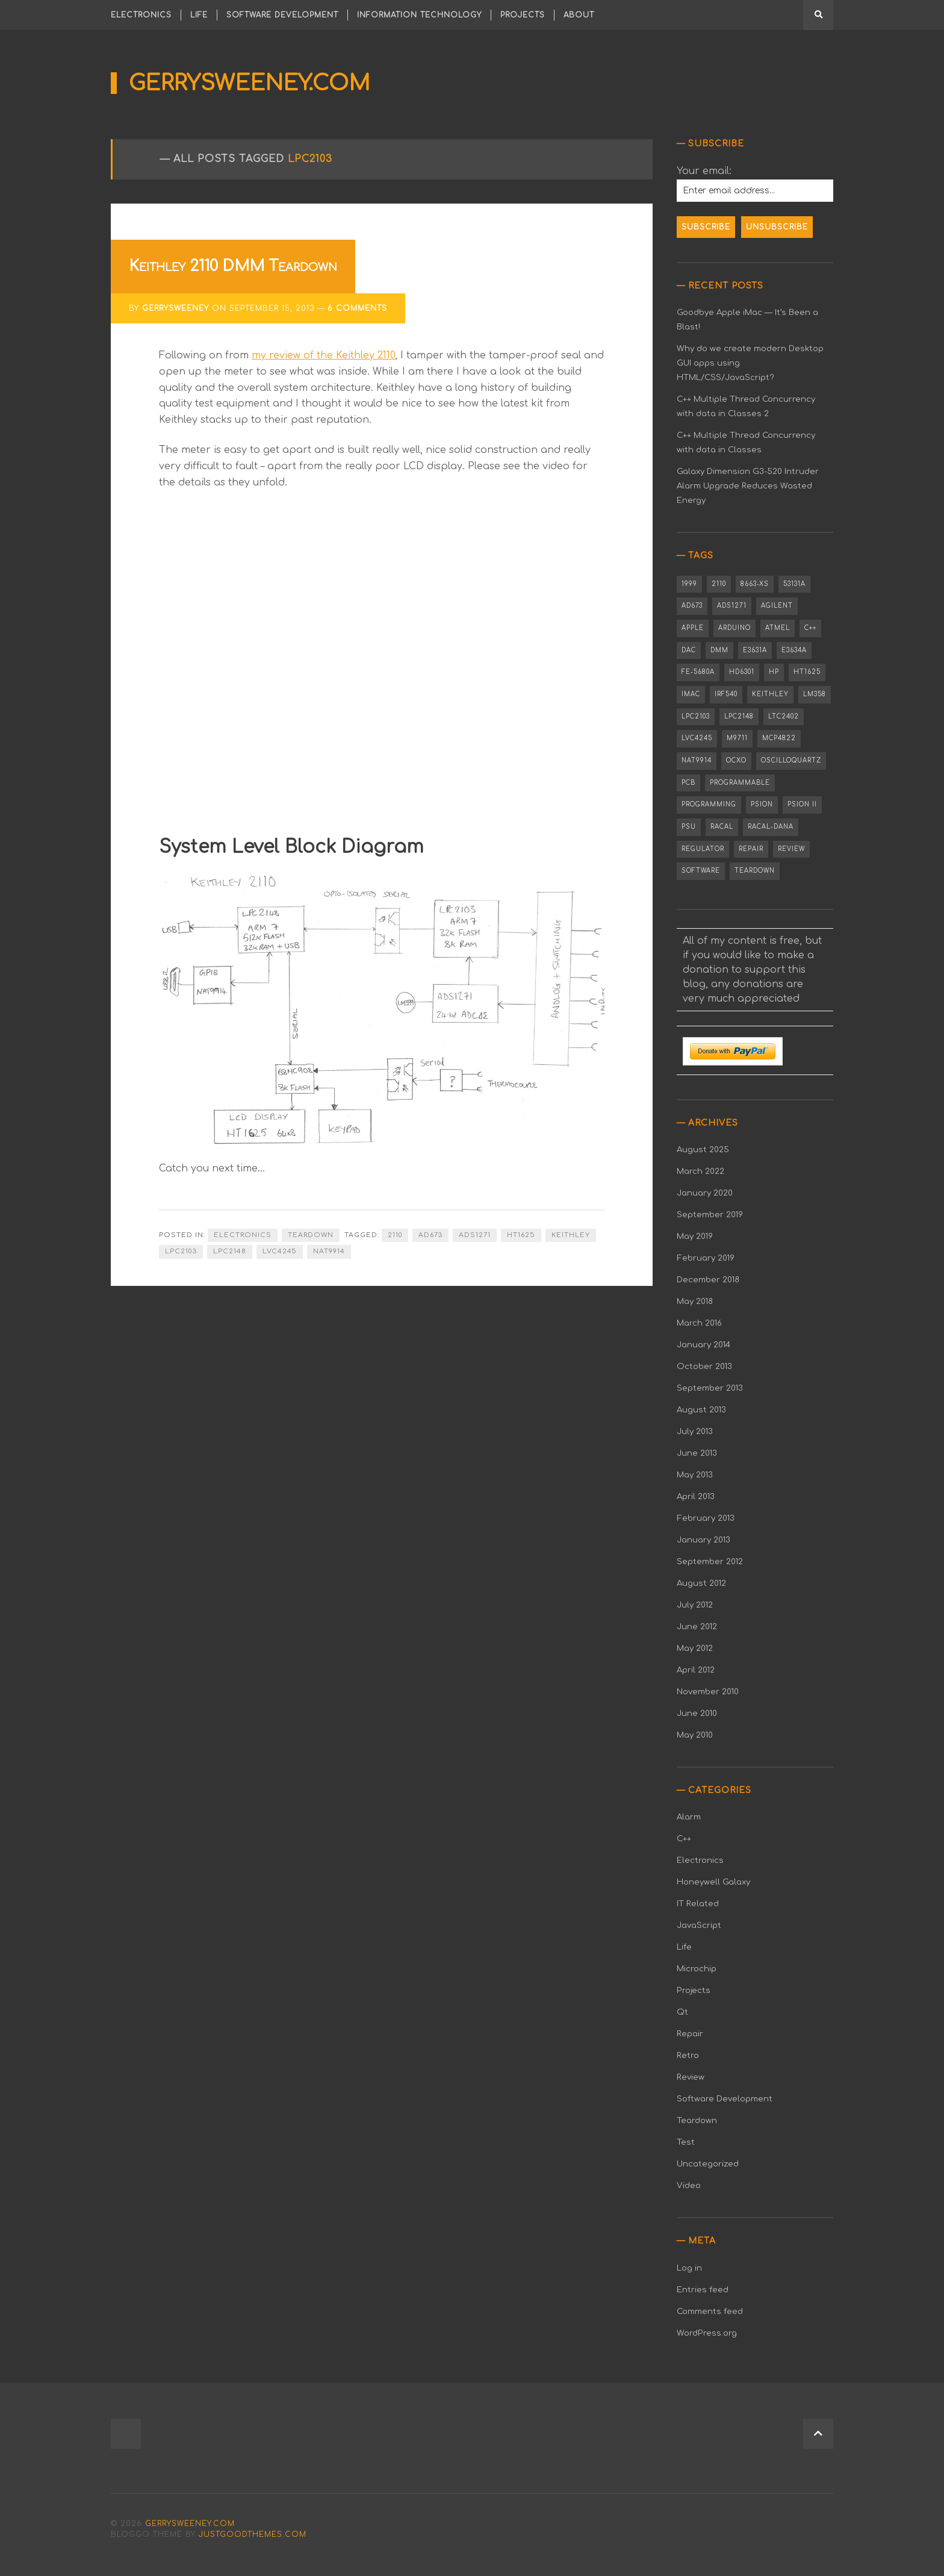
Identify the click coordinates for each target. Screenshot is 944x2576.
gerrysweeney (175, 308)
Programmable (740, 782)
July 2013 (695, 1431)
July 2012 (695, 1604)
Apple (693, 628)
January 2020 (705, 1192)
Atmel (777, 628)
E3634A (794, 650)
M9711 (737, 738)
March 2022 (700, 1171)
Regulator (703, 849)
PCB (688, 782)
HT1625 (521, 1235)
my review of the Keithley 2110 (323, 355)
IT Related (698, 1903)
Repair (751, 849)
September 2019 (710, 1214)
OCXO (736, 760)
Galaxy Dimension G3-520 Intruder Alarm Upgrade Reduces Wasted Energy (748, 486)
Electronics (141, 15)
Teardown (311, 1235)
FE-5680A (698, 672)
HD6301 (741, 672)
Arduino (734, 628)
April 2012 (696, 1669)
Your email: (704, 171)
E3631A (755, 650)
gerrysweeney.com (249, 83)
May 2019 (695, 1236)
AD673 (430, 1235)
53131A (794, 584)
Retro (688, 2055)
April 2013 (696, 1496)
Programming (709, 804)
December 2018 (708, 1279)
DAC (689, 650)
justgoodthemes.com (252, 2534)
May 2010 (695, 1734)
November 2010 (708, 1691)
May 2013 (695, 1474)
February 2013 (705, 1518)
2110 (395, 1235)
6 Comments (357, 308)
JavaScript (699, 1925)
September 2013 (710, 1387)
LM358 (814, 694)
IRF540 (726, 694)
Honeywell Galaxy (713, 1881)
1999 (689, 584)
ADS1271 (475, 1235)
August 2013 (701, 1409)
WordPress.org (707, 2332)
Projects (522, 15)
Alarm (689, 1816)
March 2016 (699, 1322)
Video (689, 2185)
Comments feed (710, 2311)
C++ (810, 628)
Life (199, 15)
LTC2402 (783, 716)
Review (791, 849)
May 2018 (695, 1301)
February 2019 (705, 1257)
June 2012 (697, 1626)
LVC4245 (279, 1251)
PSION (762, 804)
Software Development (282, 15)
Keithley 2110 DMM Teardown (233, 266)
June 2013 (697, 1453)
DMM (719, 650)
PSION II (802, 804)
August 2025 (703, 1149)
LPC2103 (181, 1251)
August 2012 (701, 1583)
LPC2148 (229, 1251)
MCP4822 (779, 738)
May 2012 (695, 1648)
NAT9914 (329, 1251)
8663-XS (755, 584)
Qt (682, 2011)
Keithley (570, 1235)
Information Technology (419, 15)
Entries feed (702, 2289)
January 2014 (703, 1344)
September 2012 (710, 1561)
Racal (721, 826)
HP (774, 672)
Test (686, 2142)
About (579, 15)
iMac (691, 694)
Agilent (777, 605)
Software (701, 870)
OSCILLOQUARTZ (791, 760)
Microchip (696, 1968)
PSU (689, 826)
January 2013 (703, 1539)
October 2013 (704, 1366)
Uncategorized (708, 2163)
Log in (689, 2267)
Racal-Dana (770, 826)
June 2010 (697, 1713)
